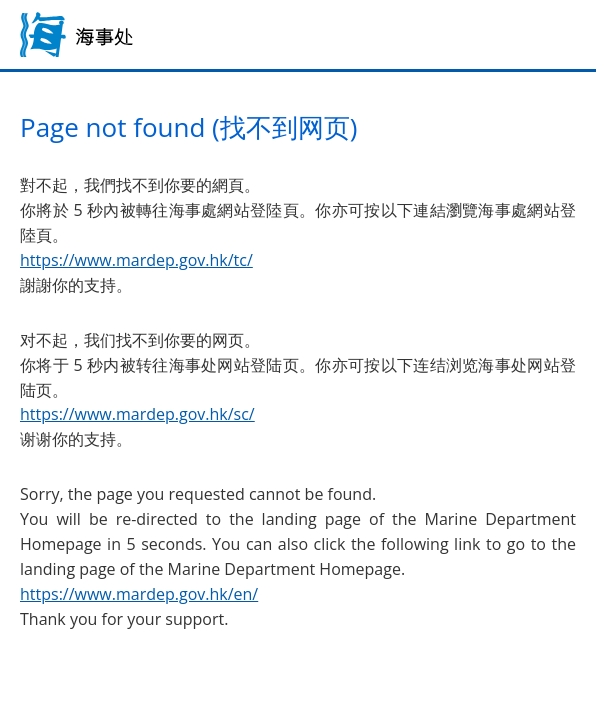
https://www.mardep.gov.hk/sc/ (137, 414)
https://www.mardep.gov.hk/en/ (139, 594)
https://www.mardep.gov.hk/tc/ (136, 260)
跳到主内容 (0, 0)
